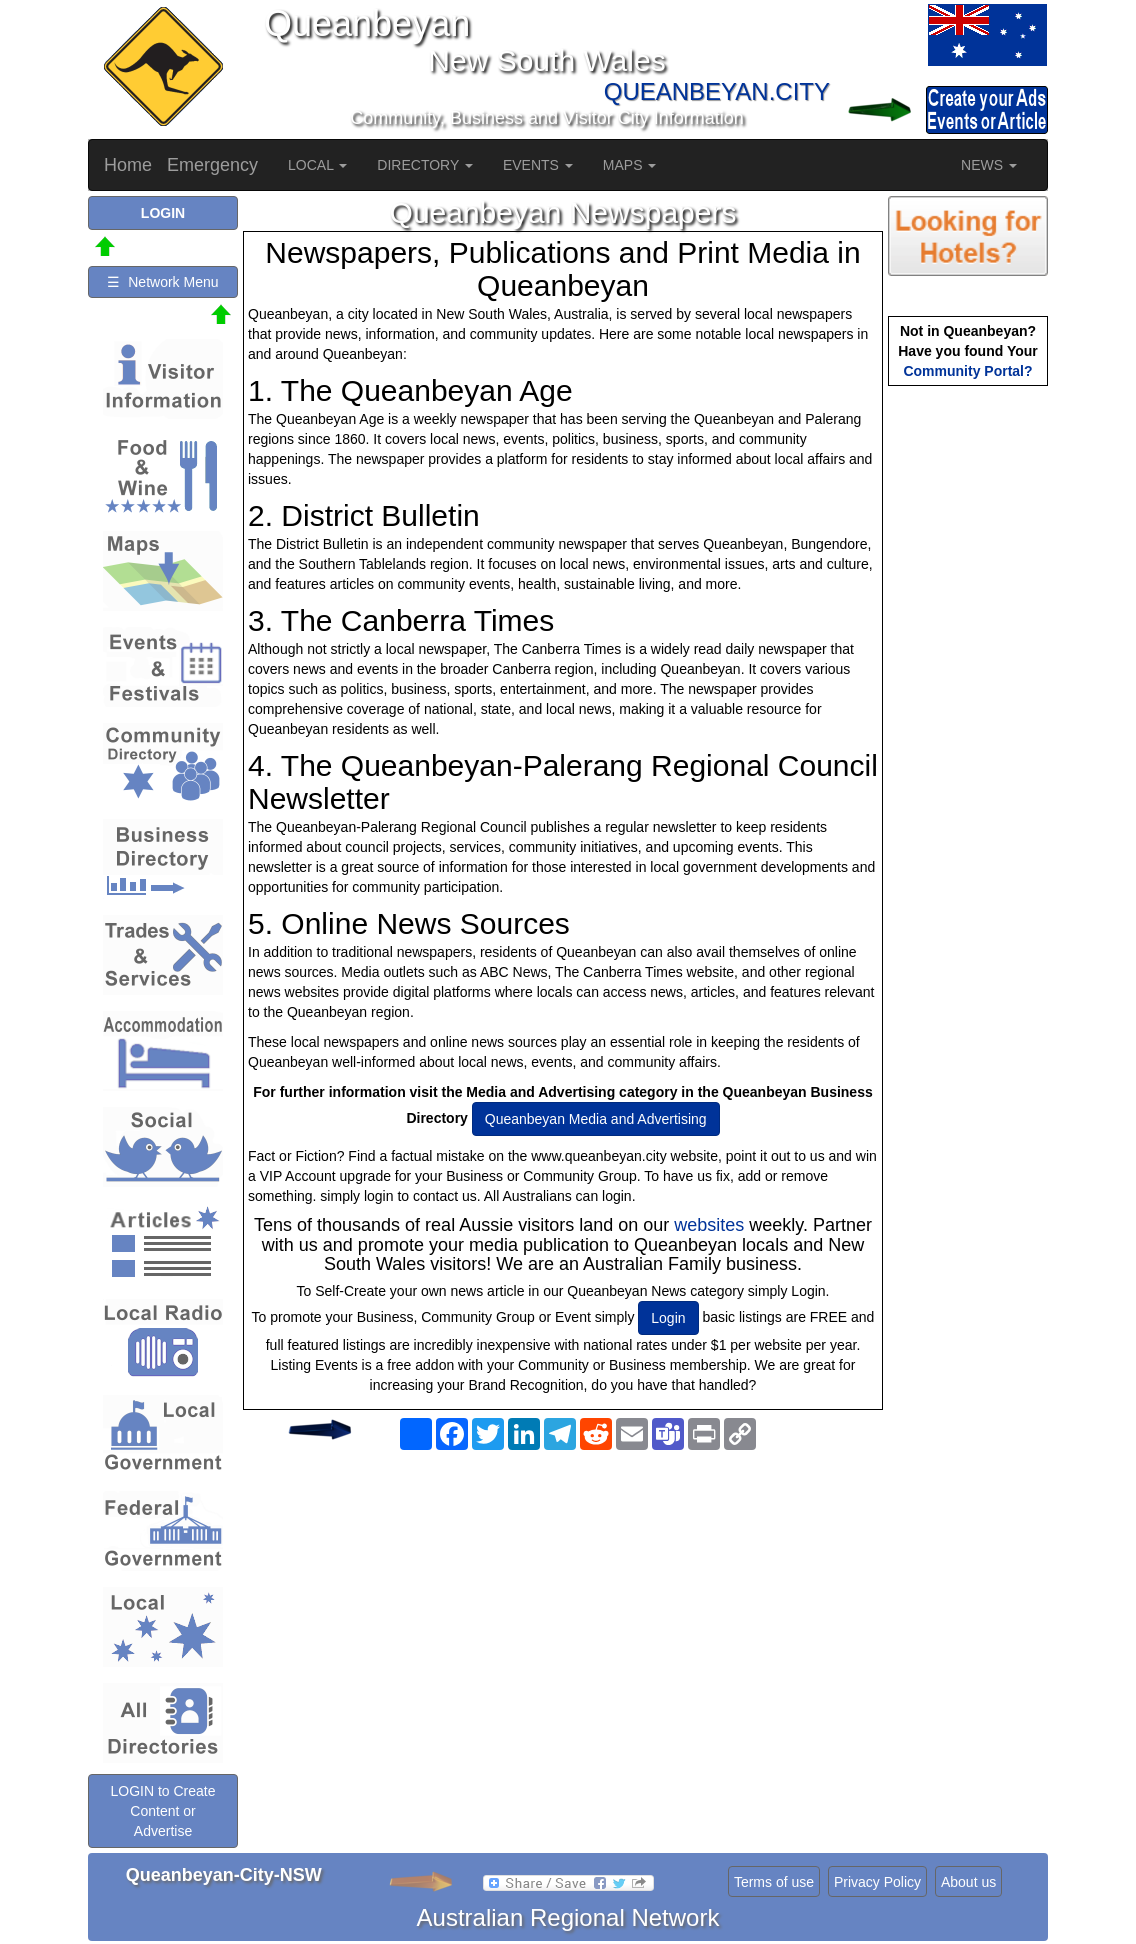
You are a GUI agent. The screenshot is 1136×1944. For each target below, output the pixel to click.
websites (709, 1225)
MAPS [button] (630, 165)
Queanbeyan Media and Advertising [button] (596, 1119)
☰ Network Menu (162, 282)
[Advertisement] (563, 1618)
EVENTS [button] (538, 165)
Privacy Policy (877, 1882)
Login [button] (668, 1318)
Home (128, 165)
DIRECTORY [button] (425, 165)
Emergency (212, 165)
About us (968, 1882)
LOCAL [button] (317, 165)
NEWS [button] (989, 165)
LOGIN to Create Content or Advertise (162, 1811)
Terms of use (774, 1882)
